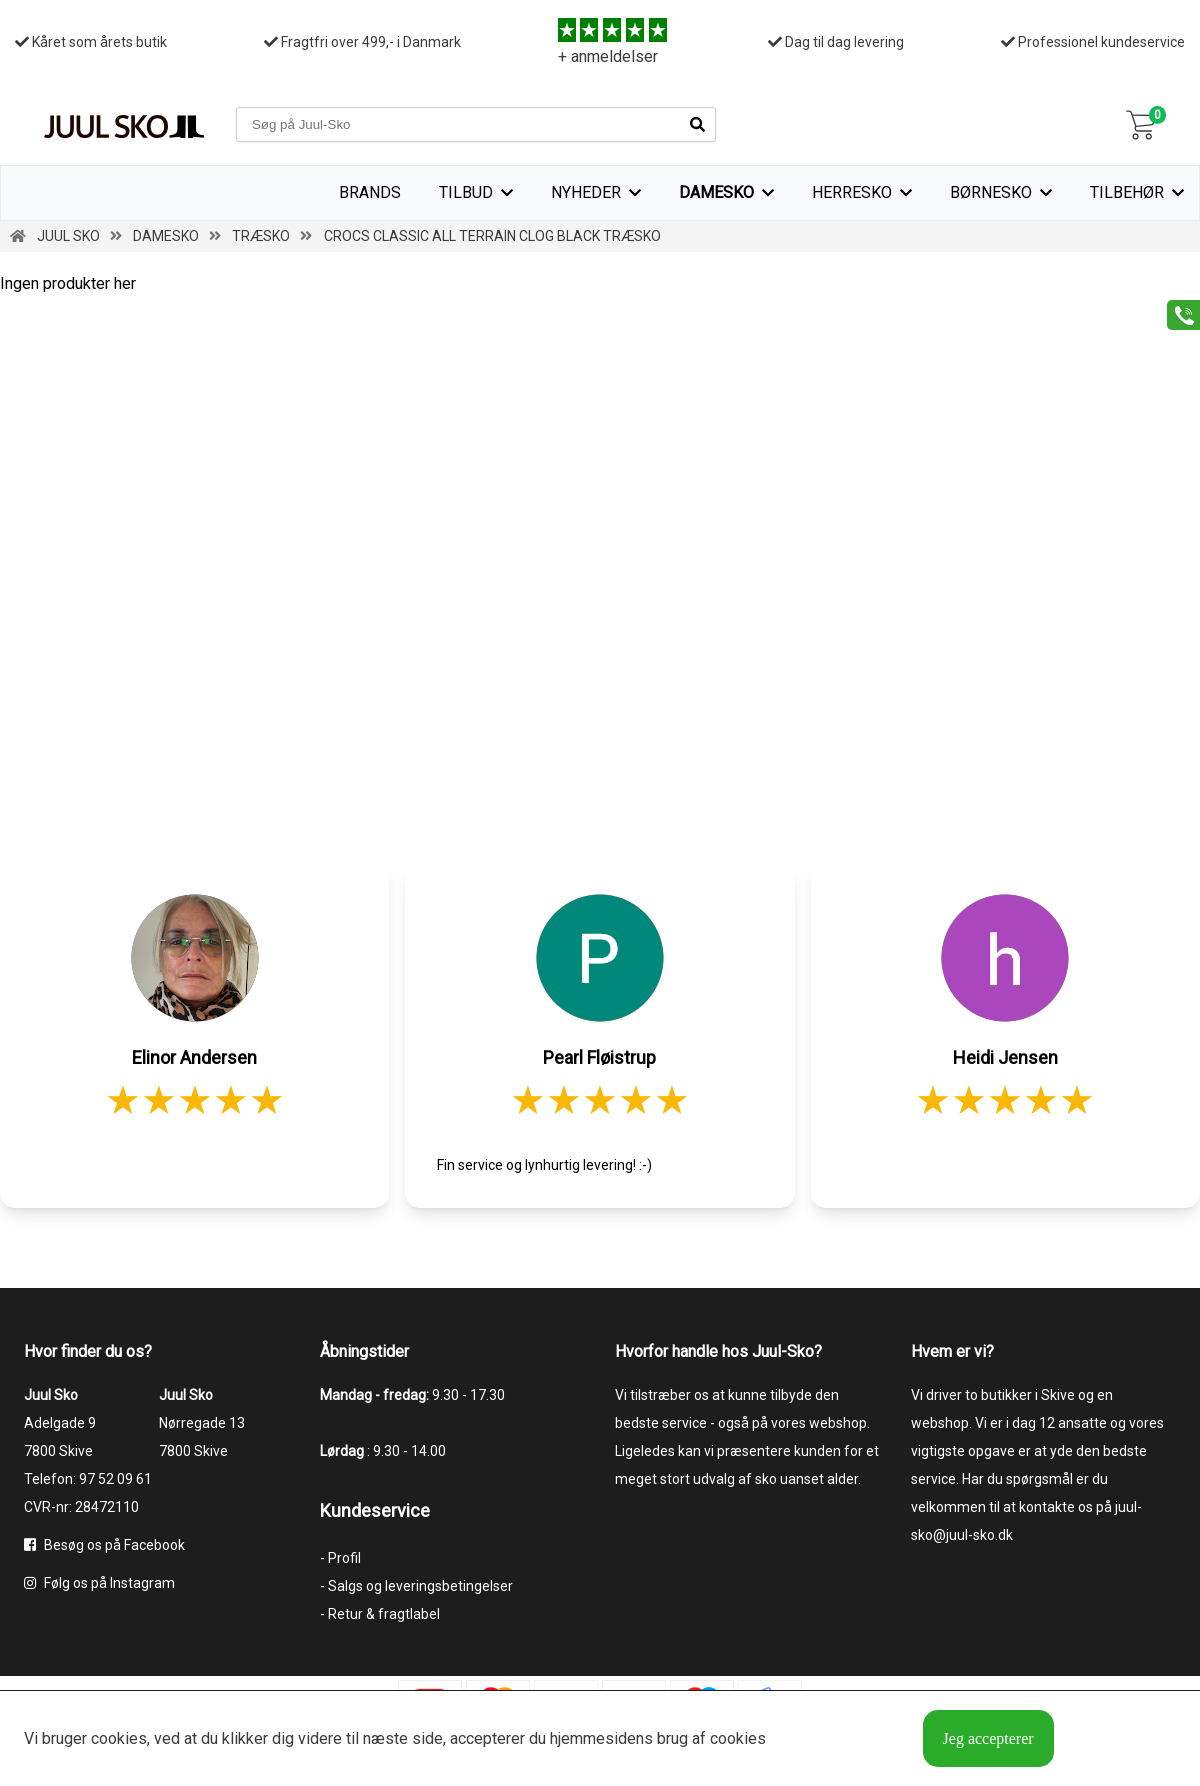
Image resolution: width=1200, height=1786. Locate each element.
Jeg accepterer (988, 1738)
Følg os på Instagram (99, 1583)
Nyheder (586, 192)
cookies (119, 1738)
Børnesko (991, 192)
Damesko (716, 192)
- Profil (340, 1558)
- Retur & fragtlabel (380, 1614)
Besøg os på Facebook (104, 1545)
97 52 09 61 (115, 1479)
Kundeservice (375, 1510)
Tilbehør (1127, 192)
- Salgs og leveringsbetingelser (416, 1586)
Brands (370, 192)
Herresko (852, 192)
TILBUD (466, 192)
